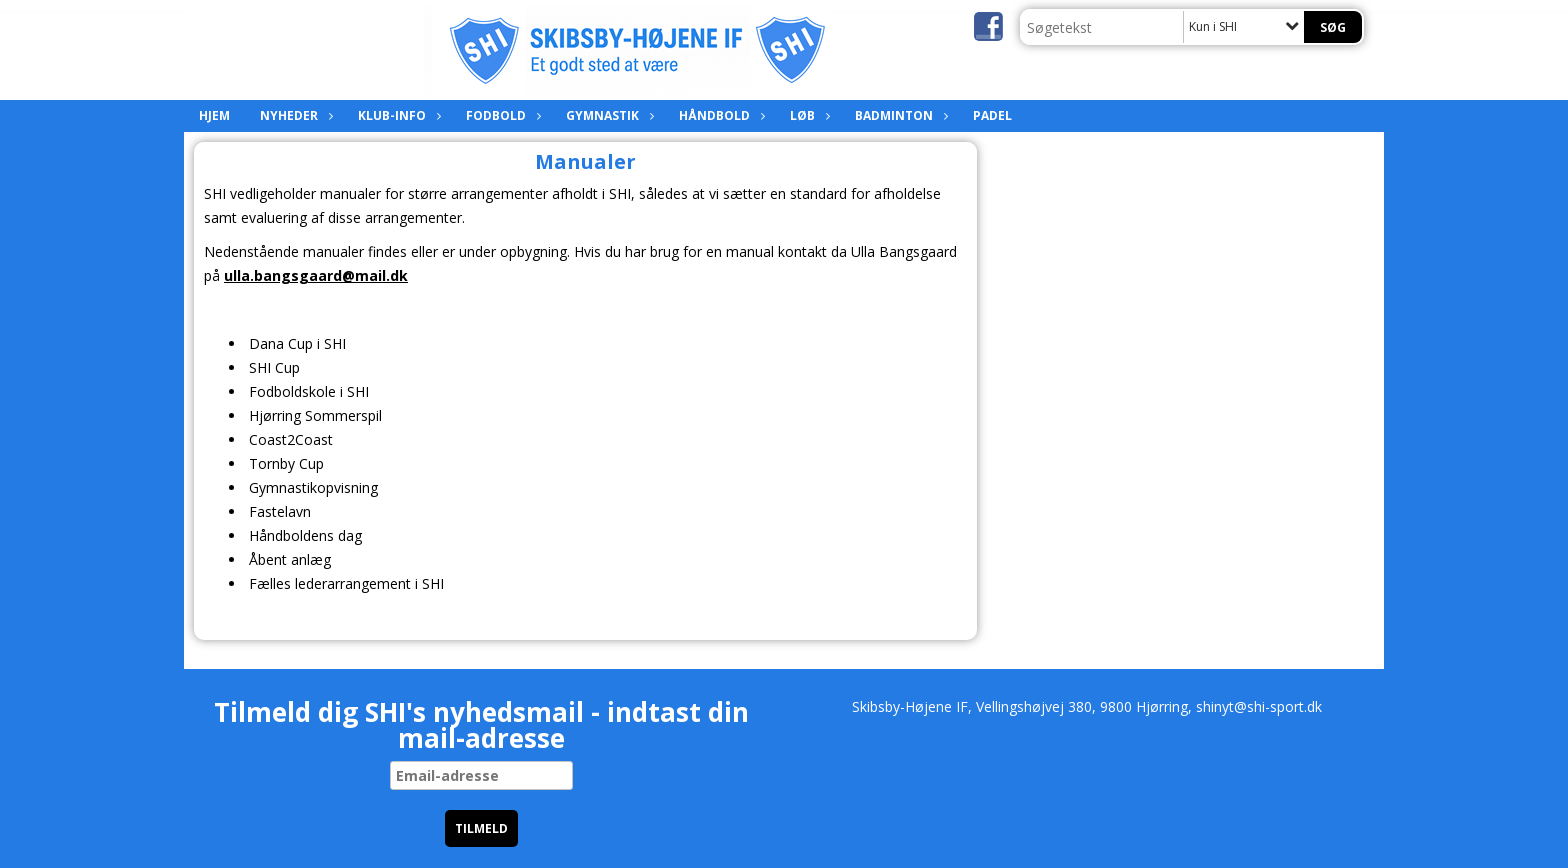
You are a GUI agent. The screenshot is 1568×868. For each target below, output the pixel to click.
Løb (807, 115)
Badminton (899, 115)
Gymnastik (607, 115)
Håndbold (719, 115)
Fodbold (501, 115)
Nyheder (294, 115)
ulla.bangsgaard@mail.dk (316, 275)
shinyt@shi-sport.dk (1259, 706)
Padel (992, 115)
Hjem (214, 115)
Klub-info (397, 115)
